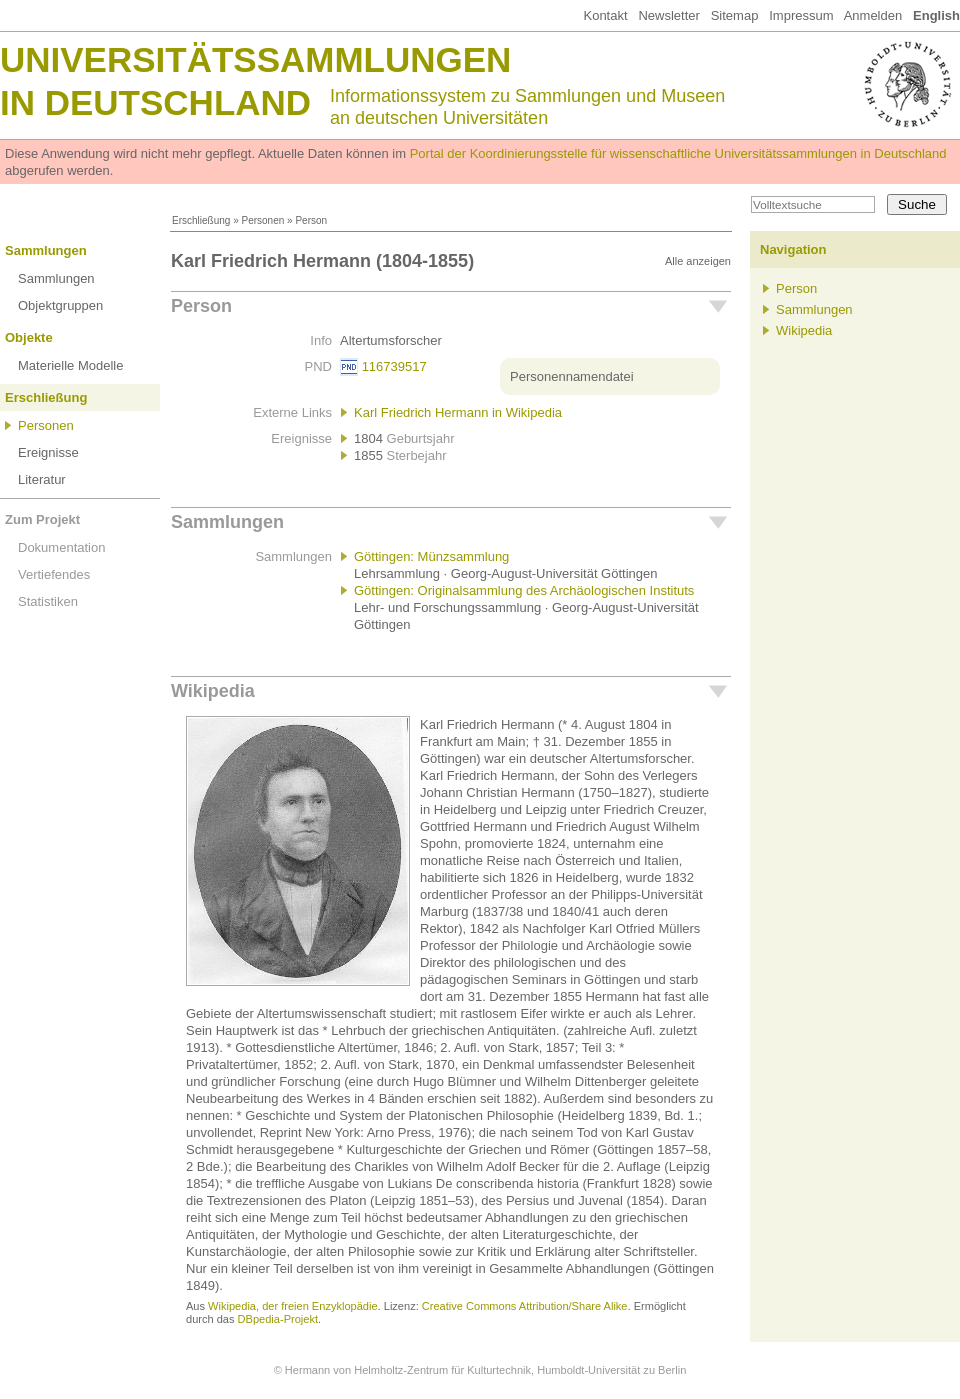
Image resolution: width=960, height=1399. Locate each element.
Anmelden (873, 15)
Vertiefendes (54, 574)
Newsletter (668, 15)
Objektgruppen (60, 305)
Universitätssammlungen (255, 59)
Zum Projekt (42, 519)
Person (201, 306)
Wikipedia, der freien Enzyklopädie (292, 1306)
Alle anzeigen (698, 261)
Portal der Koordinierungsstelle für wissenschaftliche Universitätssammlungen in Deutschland (678, 153)
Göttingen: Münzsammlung (431, 556)
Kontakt (605, 15)
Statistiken (48, 601)
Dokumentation (61, 547)
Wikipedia (213, 691)
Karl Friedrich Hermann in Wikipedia (458, 412)
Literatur (42, 479)
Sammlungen (46, 250)
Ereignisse (48, 452)
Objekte (29, 337)
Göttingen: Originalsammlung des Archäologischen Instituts (524, 590)
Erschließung (201, 220)
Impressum (801, 15)
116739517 (394, 366)
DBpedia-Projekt (278, 1319)
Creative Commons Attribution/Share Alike (525, 1306)
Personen (262, 220)
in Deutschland (155, 102)
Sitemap (735, 15)
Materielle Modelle (71, 365)
